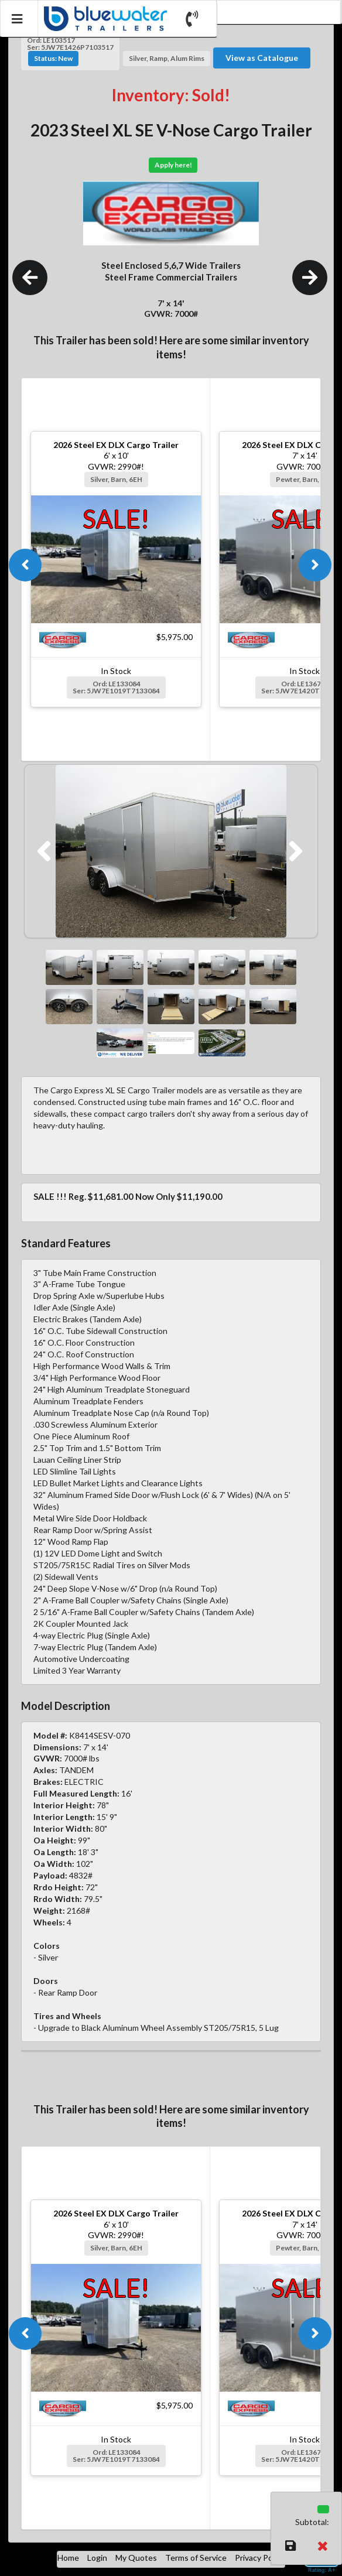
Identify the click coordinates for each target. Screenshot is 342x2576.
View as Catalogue (261, 58)
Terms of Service (196, 2558)
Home (68, 2558)
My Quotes (136, 2558)
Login (97, 2558)
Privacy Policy (260, 2558)
